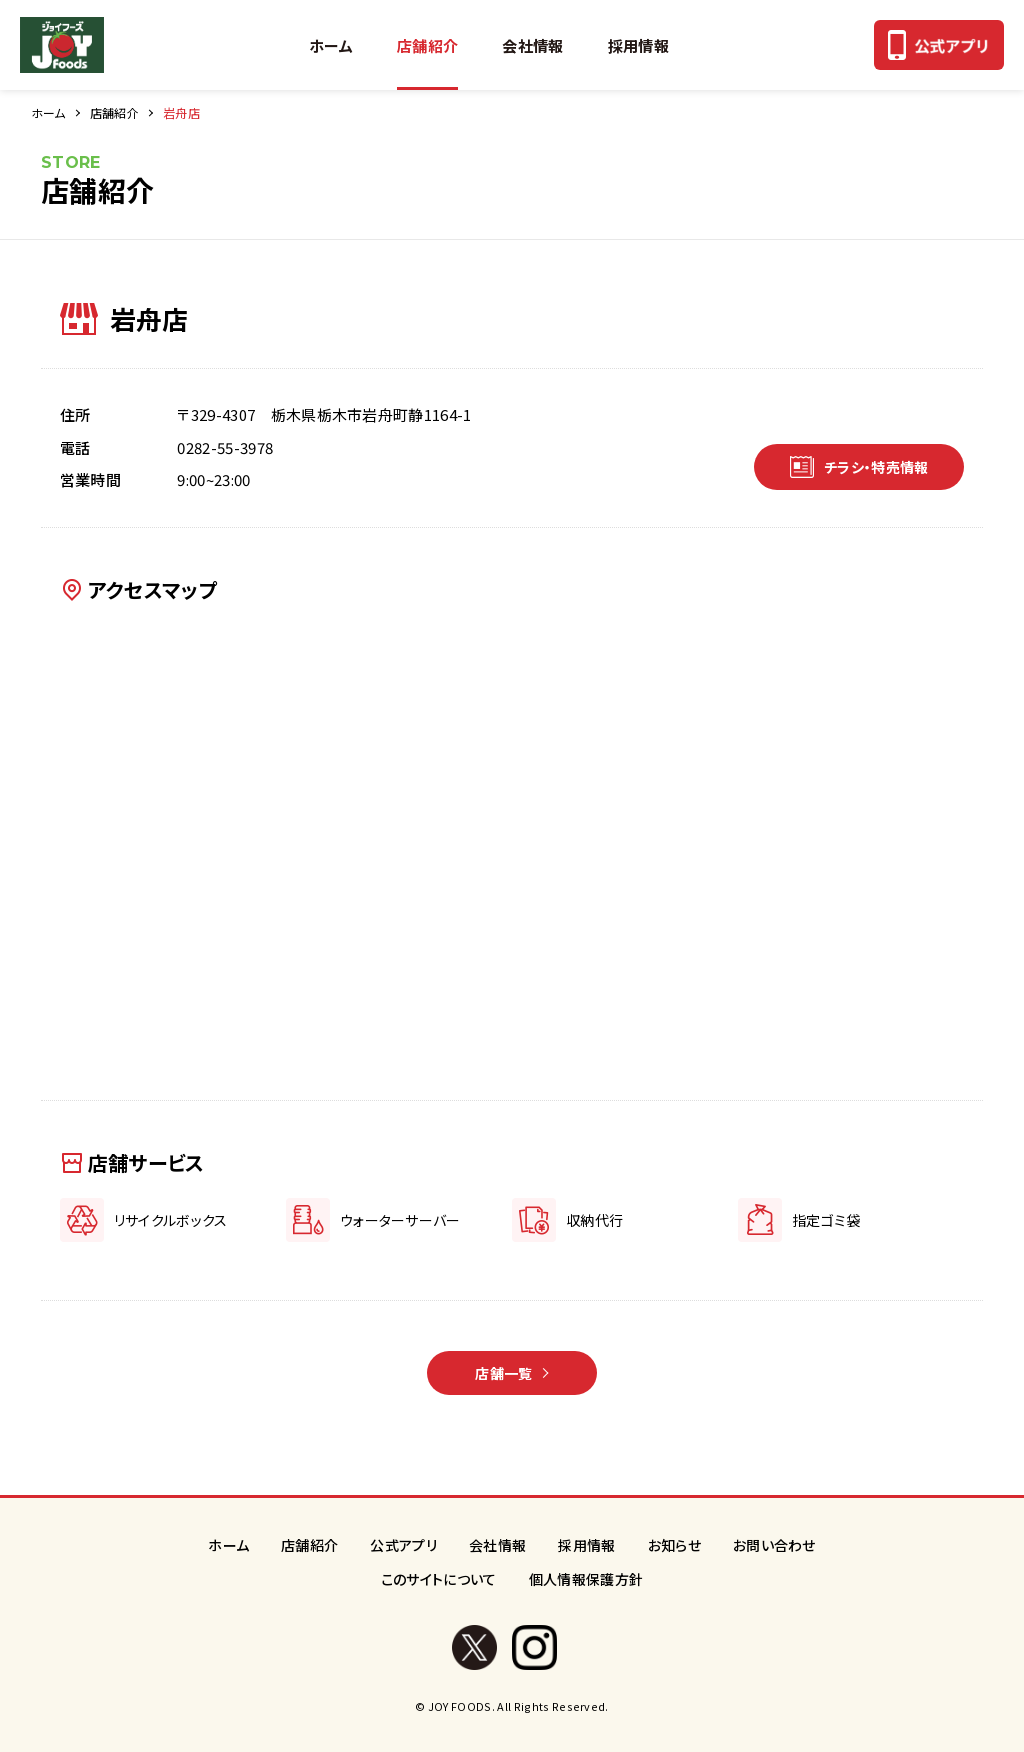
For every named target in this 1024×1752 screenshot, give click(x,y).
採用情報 (638, 45)
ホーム (331, 45)
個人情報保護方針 (586, 1579)
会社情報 (532, 45)
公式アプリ (403, 1545)
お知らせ (674, 1545)
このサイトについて (439, 1579)
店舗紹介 (427, 45)
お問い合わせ (774, 1545)
